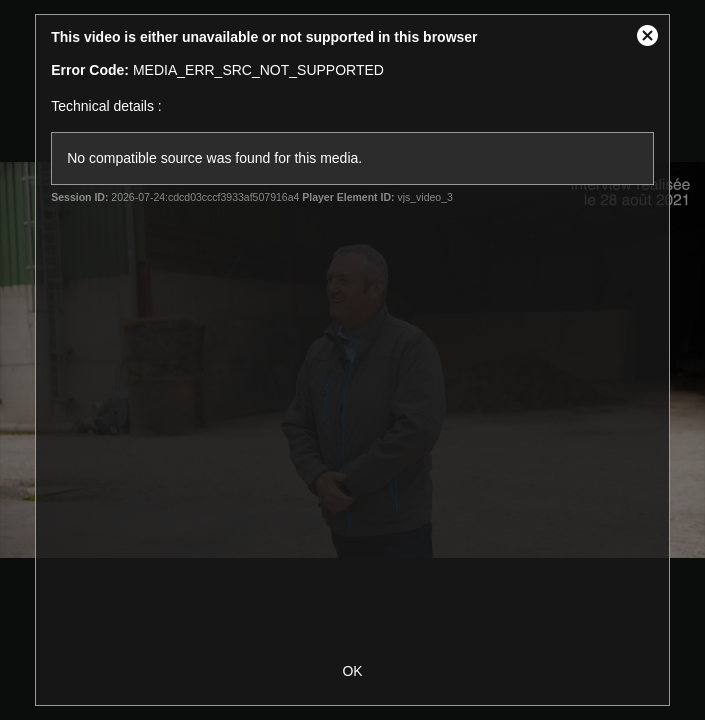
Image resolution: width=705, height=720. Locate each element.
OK (352, 671)
